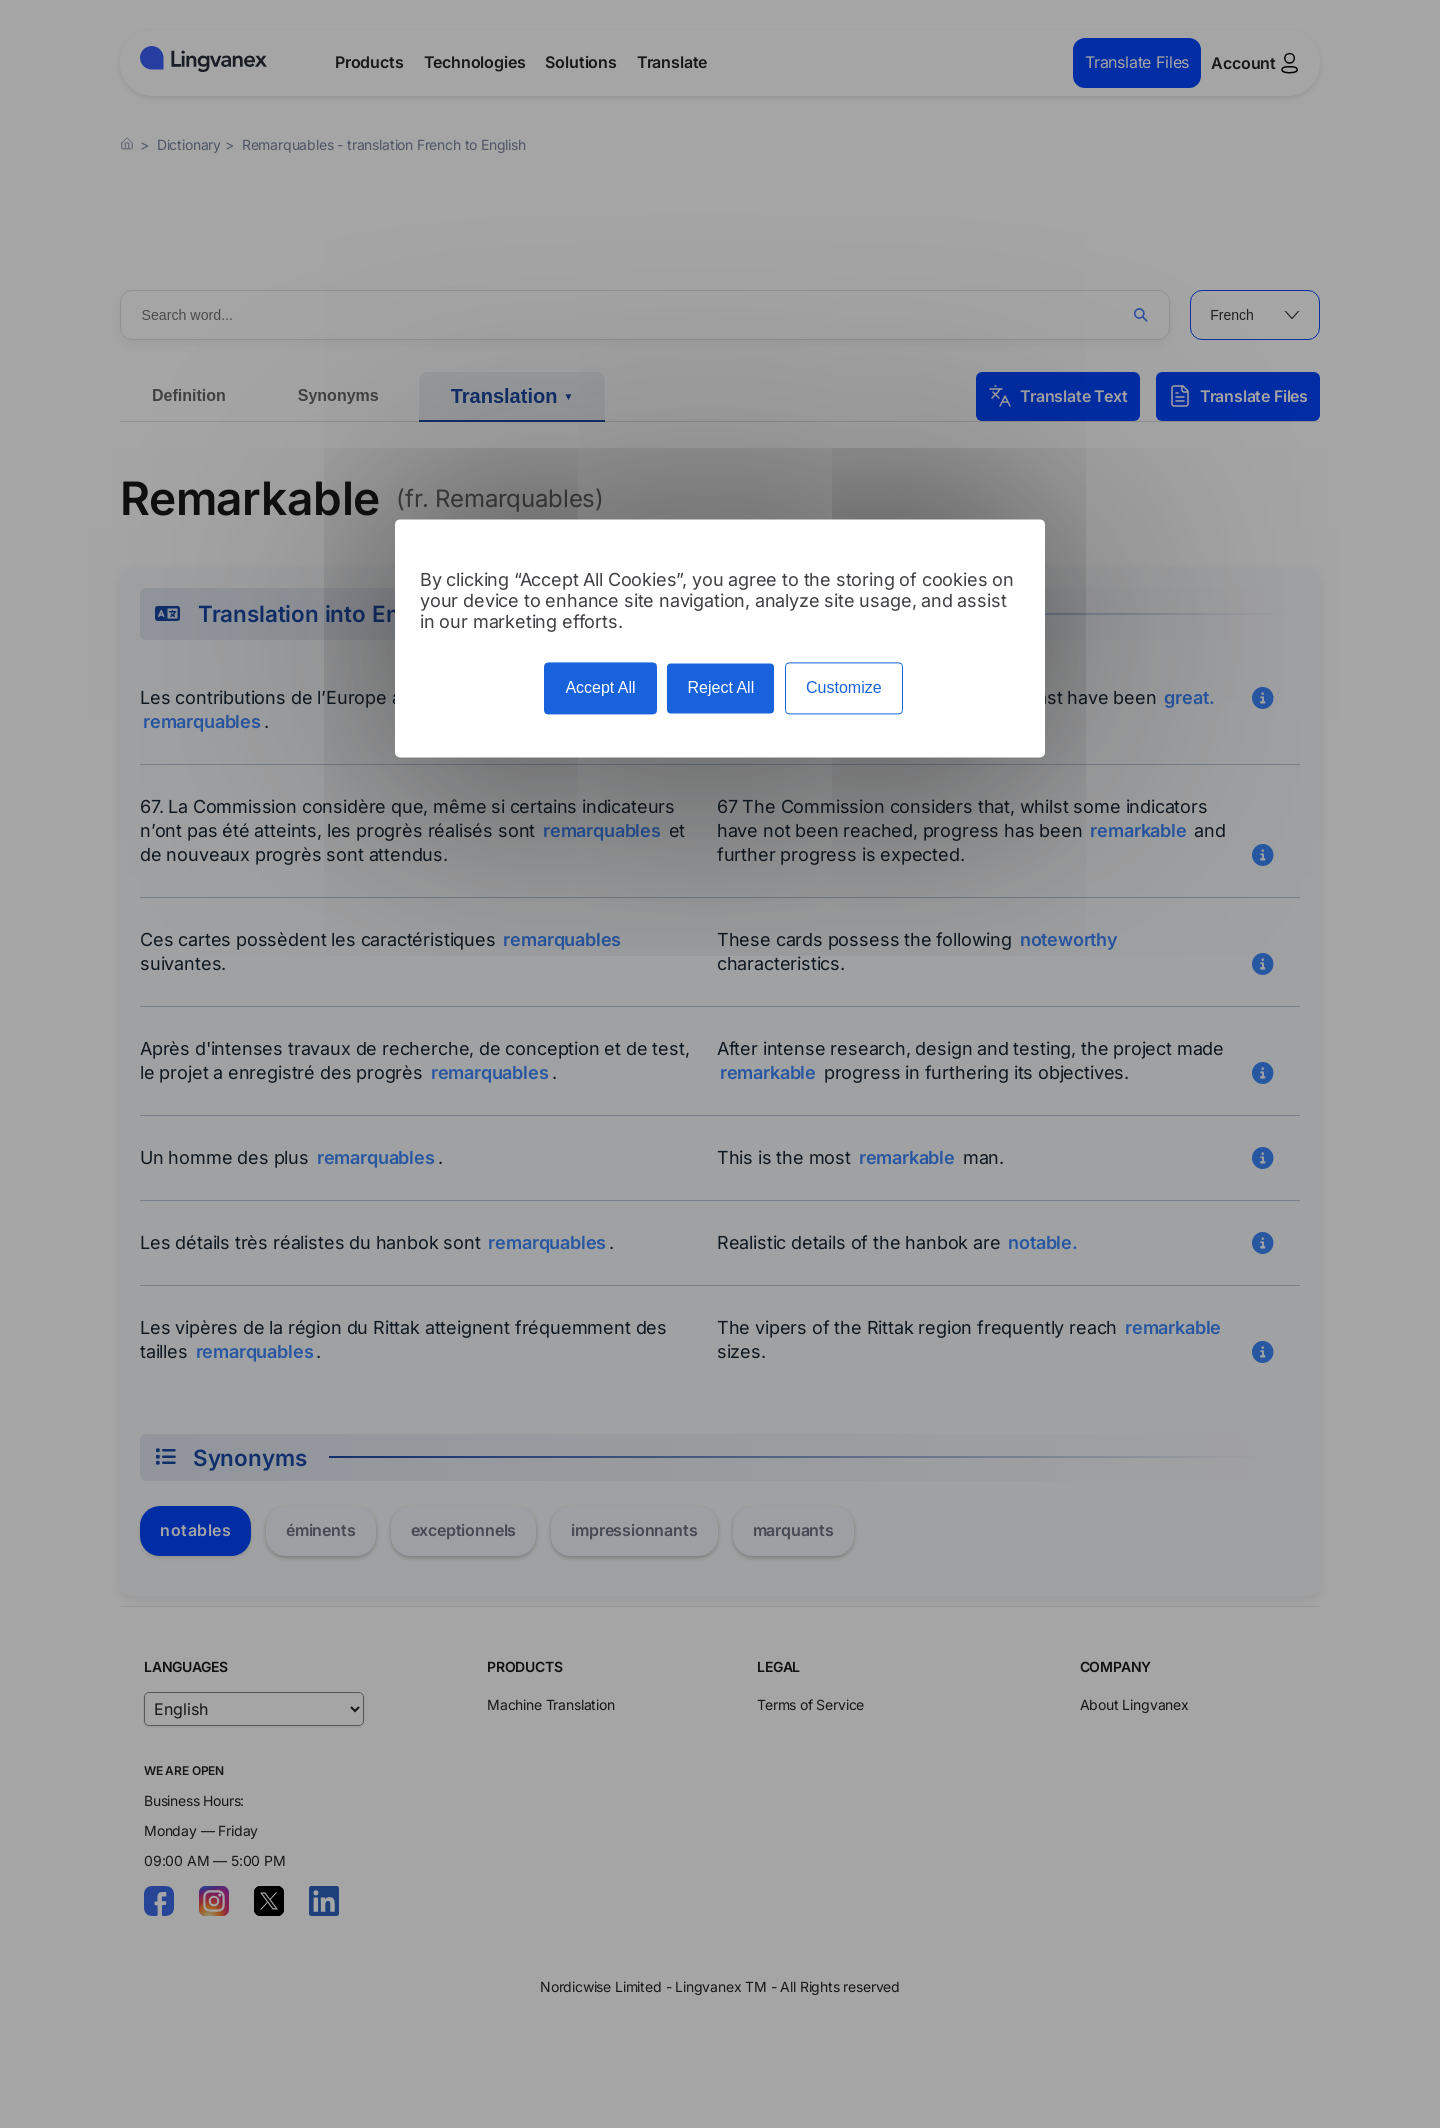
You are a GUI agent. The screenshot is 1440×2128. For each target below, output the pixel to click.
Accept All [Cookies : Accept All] (600, 688)
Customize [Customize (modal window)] (844, 688)
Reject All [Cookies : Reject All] (720, 688)
